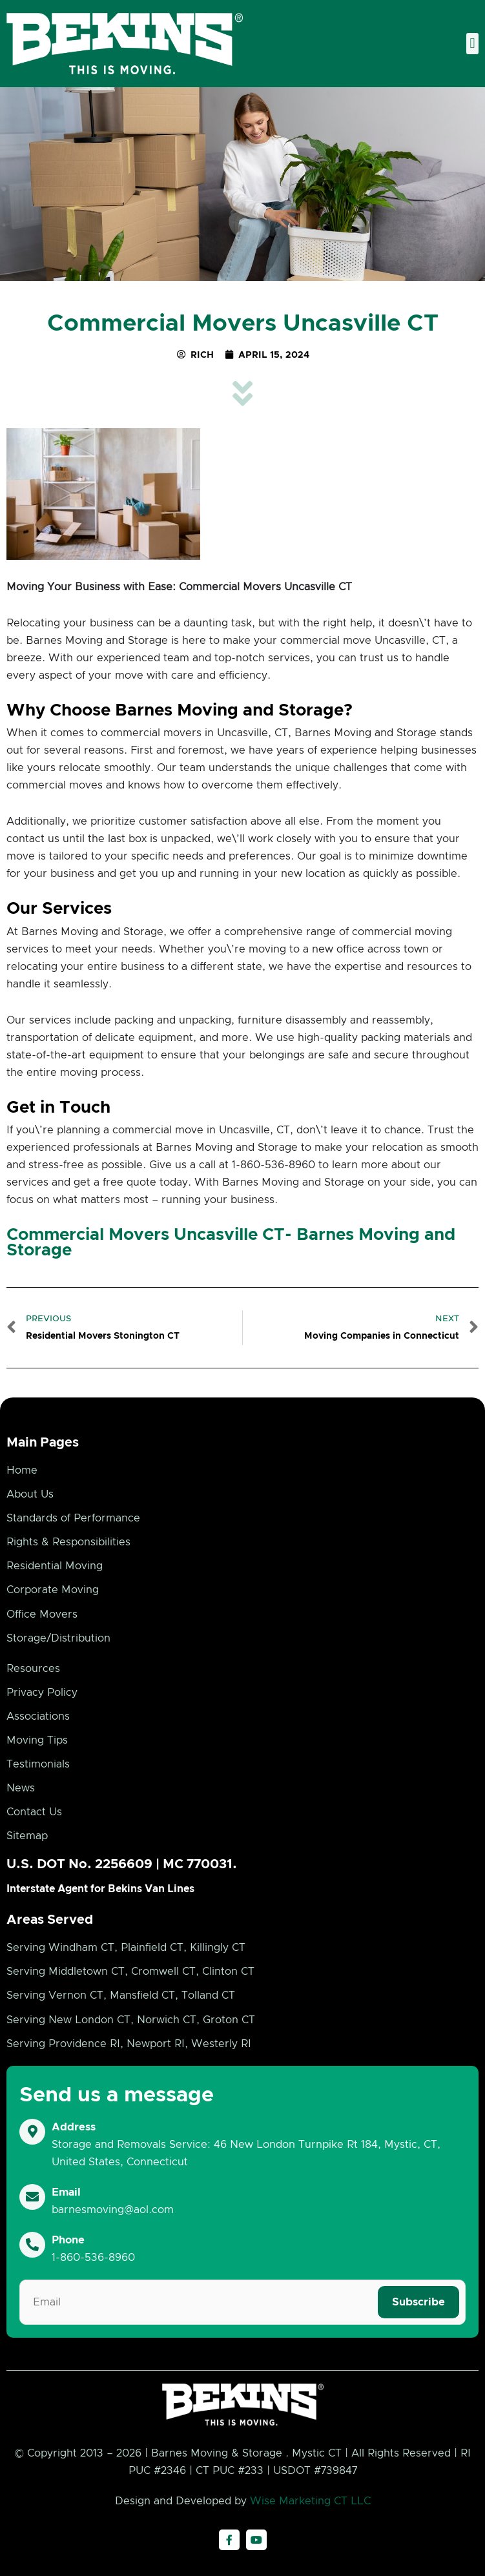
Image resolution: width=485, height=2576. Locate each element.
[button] (472, 43)
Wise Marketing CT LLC (310, 2501)
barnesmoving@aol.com (113, 2210)
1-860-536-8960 (93, 2257)
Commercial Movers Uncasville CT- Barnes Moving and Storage (230, 1242)
